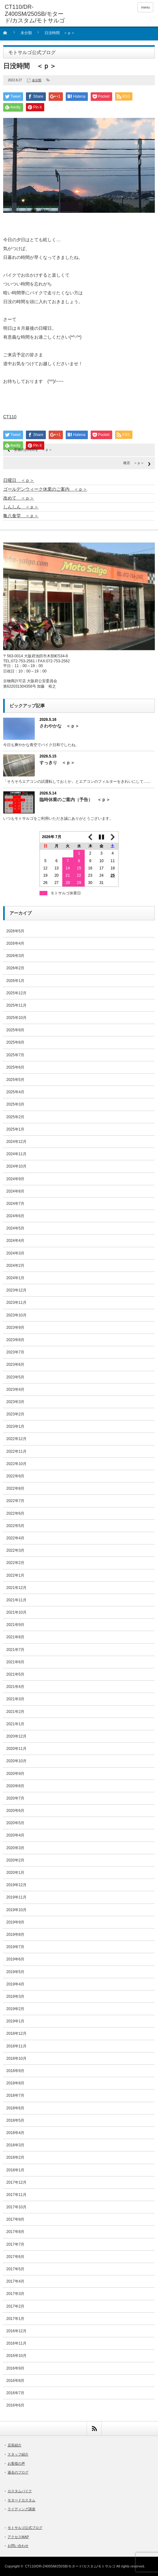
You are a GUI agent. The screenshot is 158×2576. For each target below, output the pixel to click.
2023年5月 (15, 1377)
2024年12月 (16, 1141)
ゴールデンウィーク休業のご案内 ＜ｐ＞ (45, 489)
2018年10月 (16, 2058)
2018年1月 (15, 2170)
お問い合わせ (18, 2546)
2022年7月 (15, 1501)
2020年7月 (15, 1798)
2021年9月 (15, 1624)
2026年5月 (15, 931)
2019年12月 (16, 1885)
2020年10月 (16, 1761)
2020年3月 (15, 1848)
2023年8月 (15, 1340)
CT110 (9, 416)
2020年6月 (15, 1810)
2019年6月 (15, 1959)
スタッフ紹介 (18, 2454)
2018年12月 (16, 2033)
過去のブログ (18, 2472)
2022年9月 (15, 1476)
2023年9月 (15, 1327)
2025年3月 (15, 1104)
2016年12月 (16, 2331)
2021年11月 (16, 1600)
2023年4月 (15, 1389)
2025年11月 (16, 1005)
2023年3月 (15, 1402)
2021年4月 (15, 1686)
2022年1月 (15, 1575)
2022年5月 (15, 1526)
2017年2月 (15, 2306)
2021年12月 (16, 1587)
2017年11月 (16, 2195)
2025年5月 (15, 1079)
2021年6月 (15, 1662)
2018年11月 (16, 2046)
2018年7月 (15, 2095)
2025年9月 (15, 1030)
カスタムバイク (20, 2491)
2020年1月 (15, 1872)
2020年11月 (16, 1748)
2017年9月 (15, 2219)
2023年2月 (15, 1414)
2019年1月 (15, 2021)
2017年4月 (15, 2281)
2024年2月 (15, 1265)
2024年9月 (15, 1179)
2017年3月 (15, 2293)
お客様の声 (16, 2463)
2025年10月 (16, 1017)
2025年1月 (15, 1129)
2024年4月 (15, 1240)
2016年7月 (15, 2393)
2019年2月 (15, 2009)
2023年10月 (16, 1315)
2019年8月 (15, 1934)
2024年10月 (16, 1166)
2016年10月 (16, 2355)
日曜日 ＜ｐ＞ (18, 480)
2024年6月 (15, 1216)
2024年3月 (15, 1253)
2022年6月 (15, 1513)
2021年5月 (15, 1674)
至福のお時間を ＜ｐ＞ (33, 449)
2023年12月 (16, 1290)
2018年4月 (15, 2133)
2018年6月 (15, 2108)
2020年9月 (15, 1773)
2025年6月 (15, 1067)
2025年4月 (15, 1092)
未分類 (26, 33)
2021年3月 (15, 1699)
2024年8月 (15, 1191)
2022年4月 (15, 1538)
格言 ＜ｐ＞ (133, 463)
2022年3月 (15, 1550)
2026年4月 (15, 943)
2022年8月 (15, 1488)
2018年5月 (15, 2120)
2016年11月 (16, 2343)
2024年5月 (15, 1228)
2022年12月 (16, 1439)
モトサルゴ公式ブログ (25, 2528)
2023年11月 (16, 1302)
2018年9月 (15, 2071)
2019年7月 (15, 1947)
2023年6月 (15, 1364)
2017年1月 (15, 2318)
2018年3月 (15, 2145)
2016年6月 (15, 2405)
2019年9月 (15, 1922)
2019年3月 (15, 1996)
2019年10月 (16, 1910)
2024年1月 (15, 1278)
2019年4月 (15, 1984)
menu (145, 7)
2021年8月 (15, 1637)
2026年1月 (15, 980)
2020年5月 (15, 1823)
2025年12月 (16, 993)
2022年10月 (16, 1464)
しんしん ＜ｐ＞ (21, 506)
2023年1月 (15, 1426)
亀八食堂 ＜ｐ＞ (21, 515)
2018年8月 (15, 2083)
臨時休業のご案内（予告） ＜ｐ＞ (75, 799)
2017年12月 (16, 2182)
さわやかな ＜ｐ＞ (59, 725)
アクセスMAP (18, 2537)
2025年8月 (15, 1042)
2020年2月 (15, 1860)
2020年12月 (16, 1736)
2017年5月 (15, 2269)
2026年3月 (15, 956)
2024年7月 (15, 1203)
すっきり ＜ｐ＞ (57, 762)
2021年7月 (15, 1649)
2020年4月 (15, 1835)
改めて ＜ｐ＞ (18, 497)
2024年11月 (16, 1154)
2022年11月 (16, 1451)
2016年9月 (15, 2368)
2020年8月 (15, 1786)
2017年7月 (15, 2244)
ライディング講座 (21, 2509)
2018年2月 (15, 2157)
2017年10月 (16, 2207)
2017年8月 (15, 2231)
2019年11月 (16, 1897)
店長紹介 (14, 2445)
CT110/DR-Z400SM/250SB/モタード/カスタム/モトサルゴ (70, 2566)
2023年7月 (15, 1352)
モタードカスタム (21, 2500)
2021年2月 (15, 1711)
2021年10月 (16, 1612)
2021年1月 (15, 1724)
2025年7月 (15, 1055)
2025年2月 (15, 1117)
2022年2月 (15, 1563)
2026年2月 (15, 968)
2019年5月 (15, 1972)
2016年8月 (15, 2380)
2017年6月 (15, 2256)
